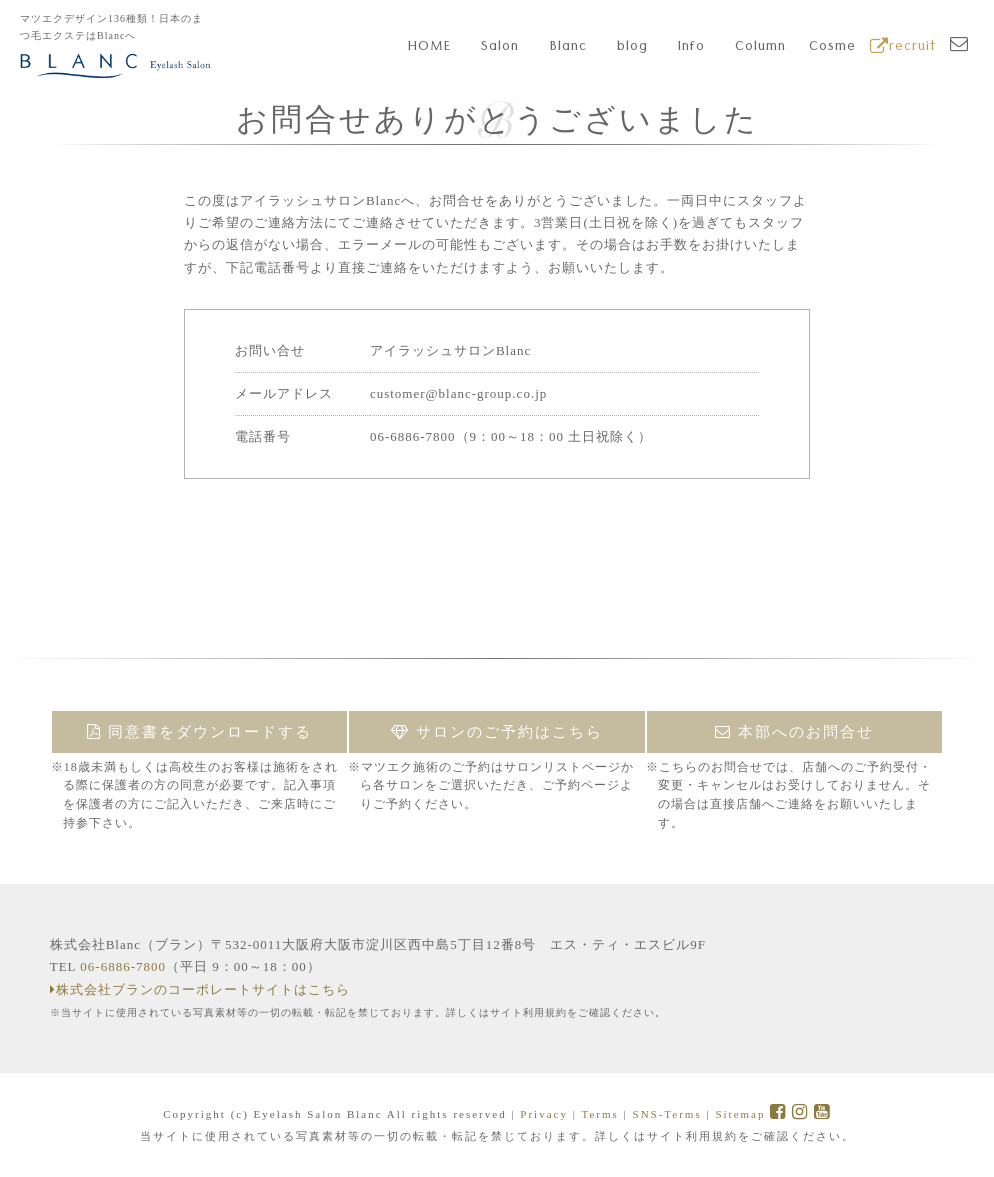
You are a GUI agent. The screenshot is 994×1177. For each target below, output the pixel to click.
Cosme (832, 48)
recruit (903, 48)
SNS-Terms (667, 1114)
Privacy (544, 1114)
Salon (500, 48)
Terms (599, 1114)
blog (632, 48)
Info (691, 48)
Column (760, 48)
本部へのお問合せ (794, 732)
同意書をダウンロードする (199, 732)
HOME (429, 48)
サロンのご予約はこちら (497, 732)
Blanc (568, 48)
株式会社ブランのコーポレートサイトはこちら (200, 989)
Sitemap (740, 1114)
